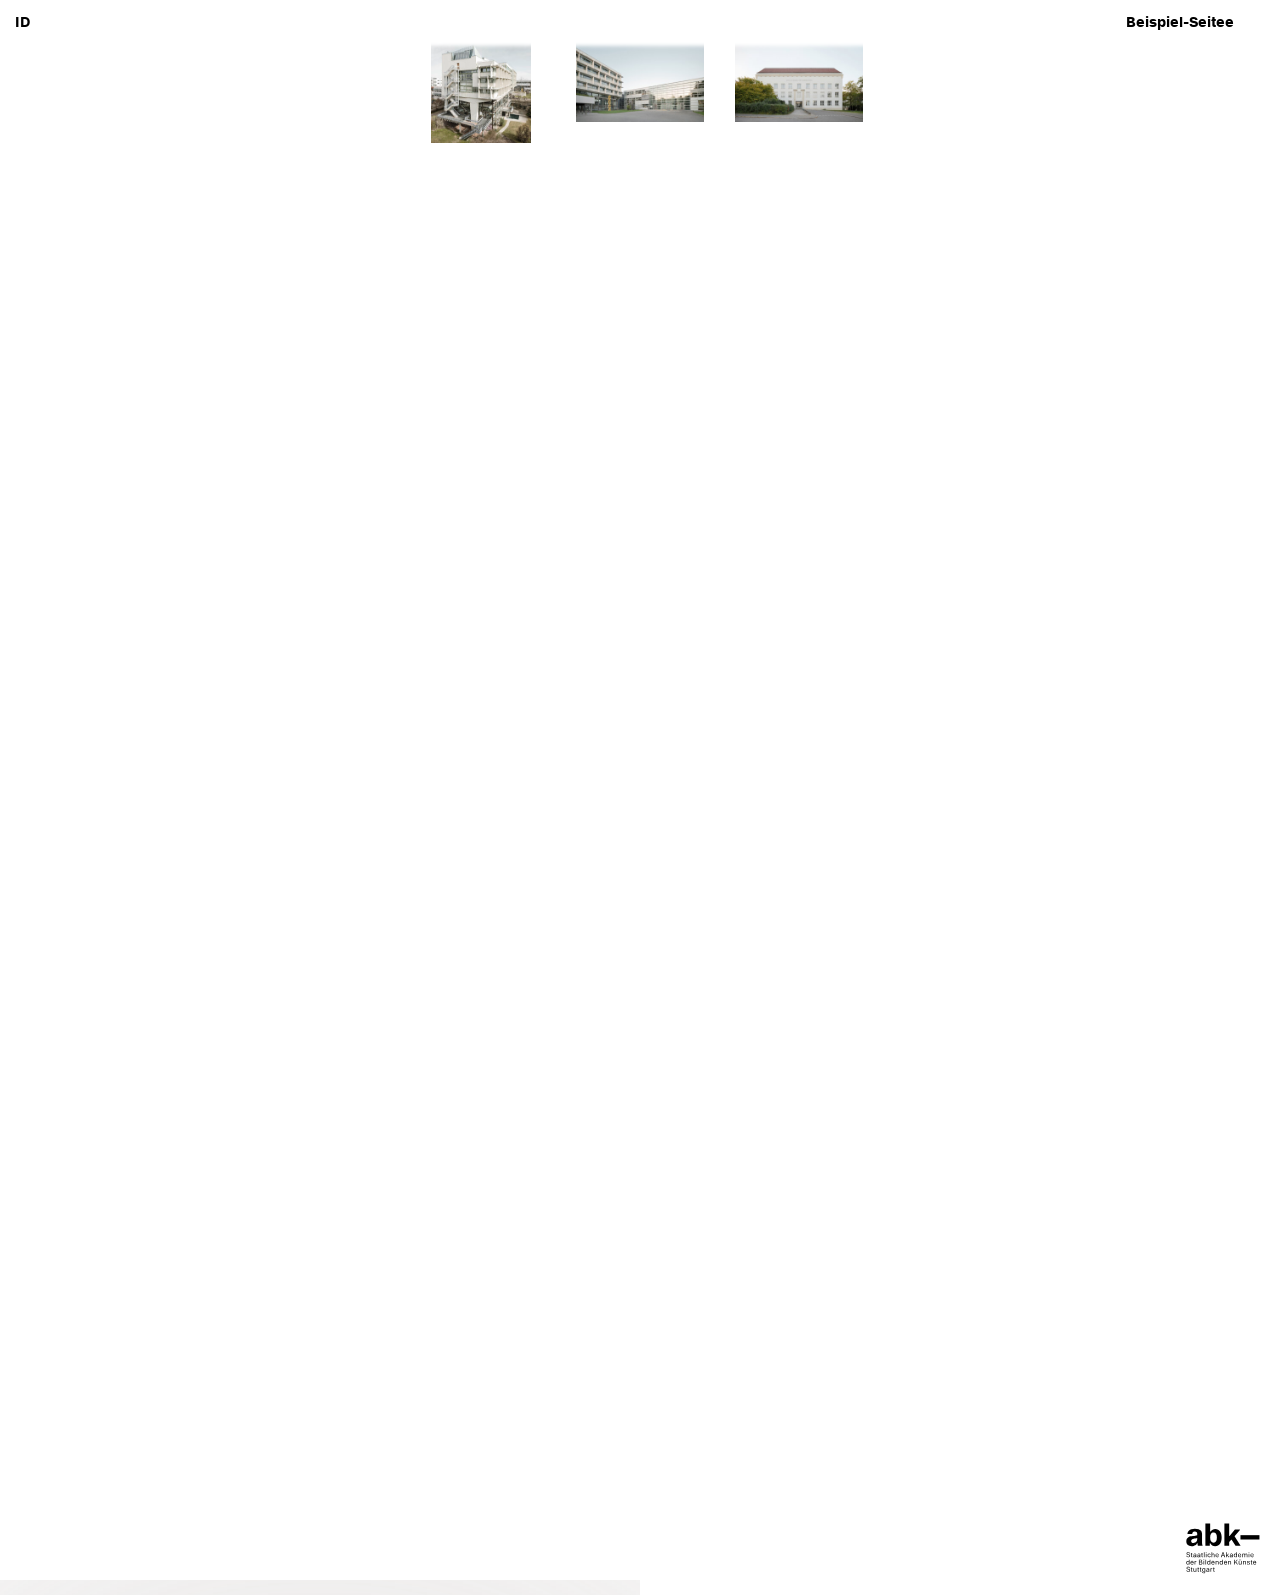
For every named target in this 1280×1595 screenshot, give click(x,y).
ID (22, 22)
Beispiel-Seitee (1180, 22)
